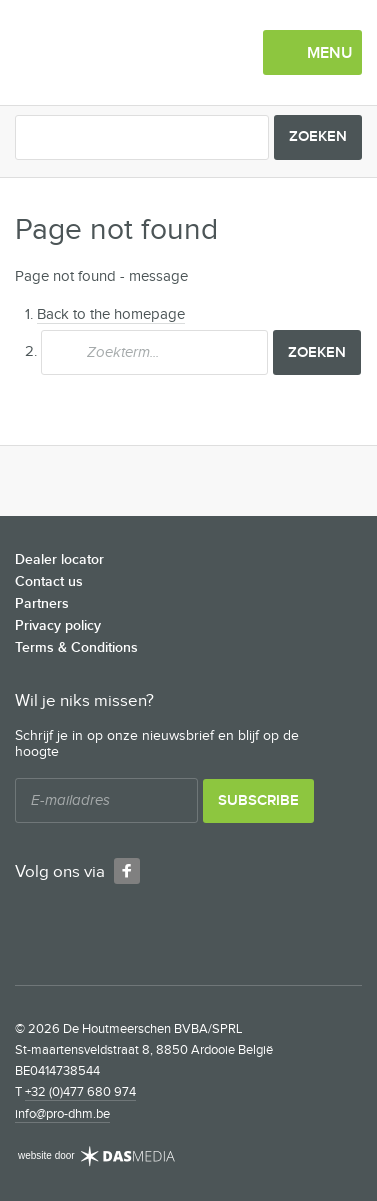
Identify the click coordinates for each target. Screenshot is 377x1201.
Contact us (49, 581)
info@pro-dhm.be (62, 1114)
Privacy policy (58, 625)
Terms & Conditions (76, 647)
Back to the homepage (111, 314)
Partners (42, 603)
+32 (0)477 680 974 (80, 1092)
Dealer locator (59, 559)
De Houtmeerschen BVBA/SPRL (120, 53)
